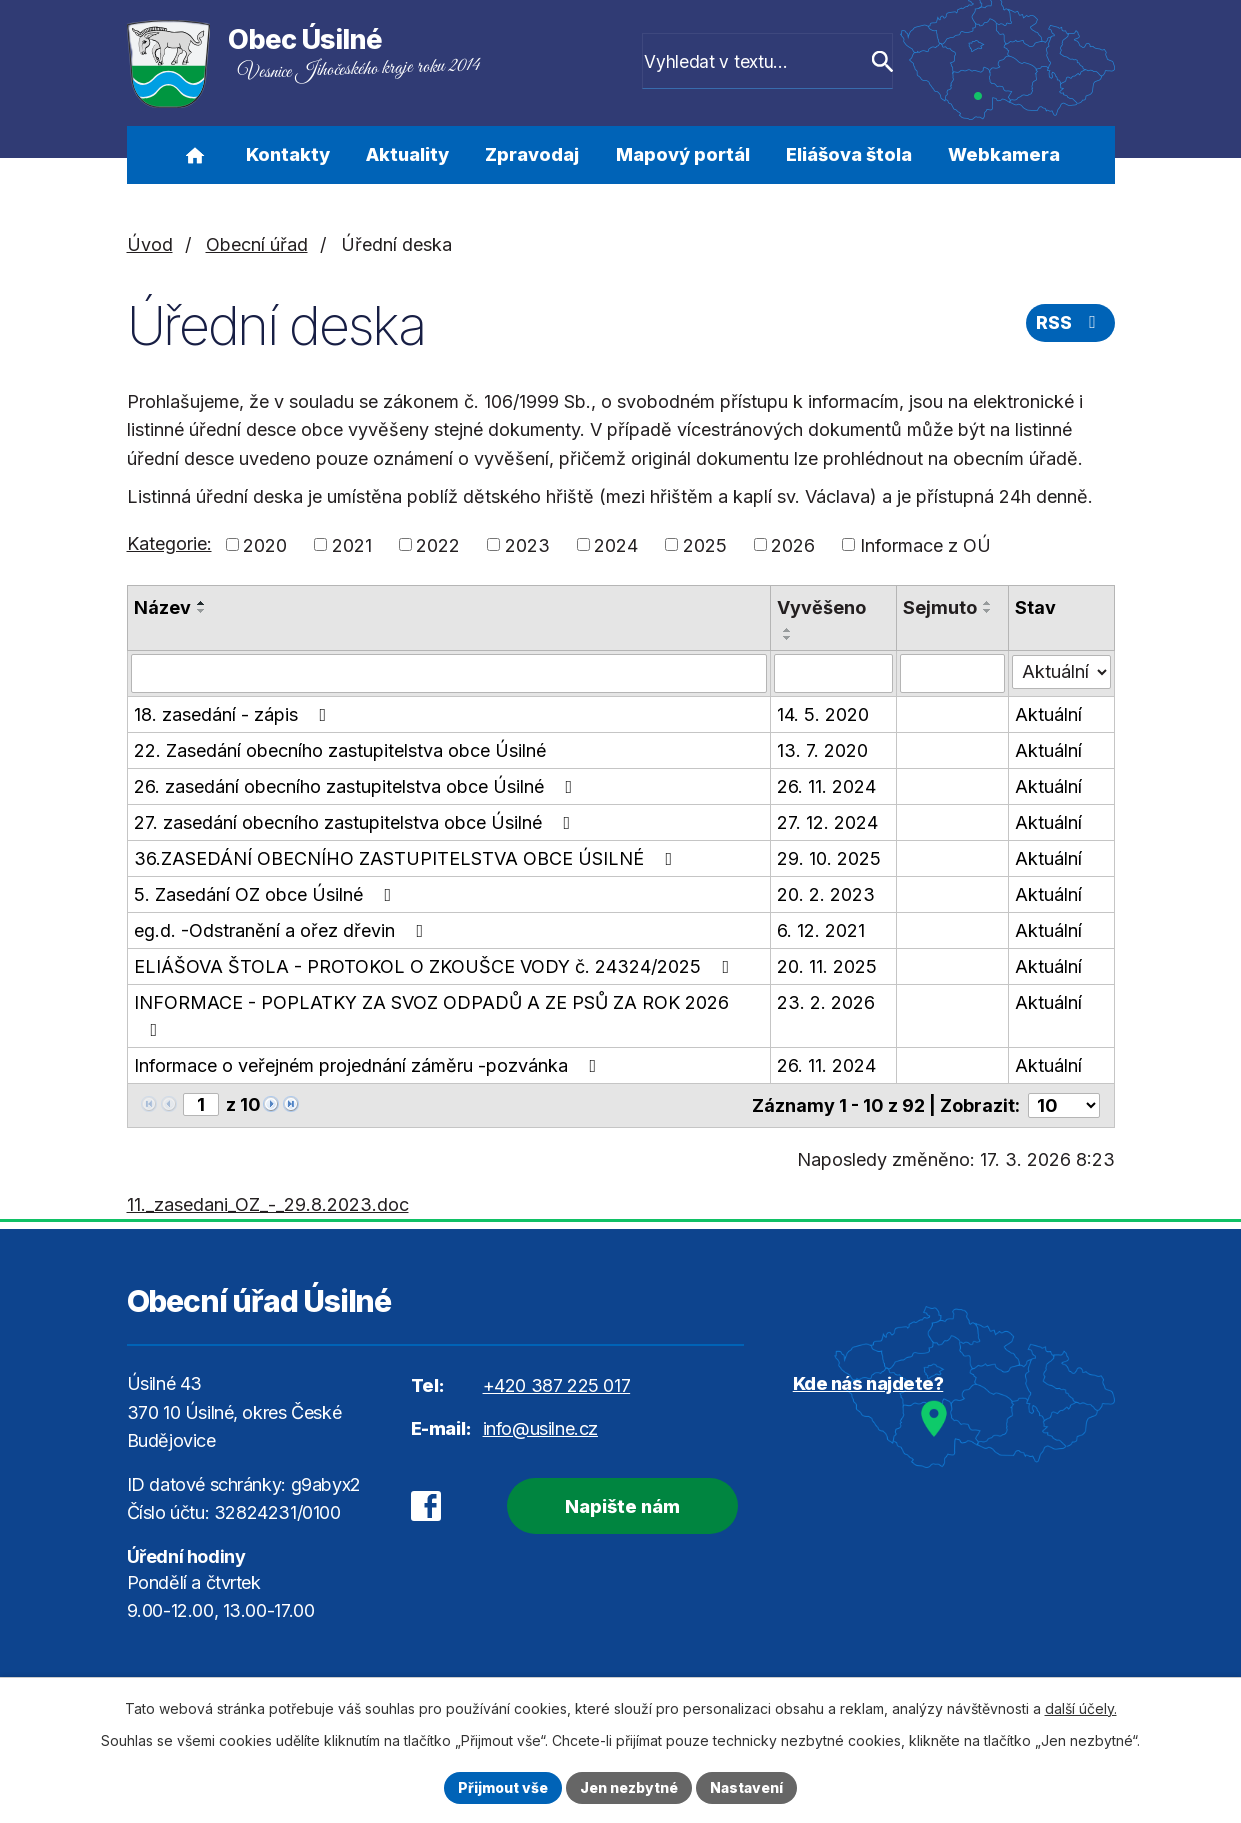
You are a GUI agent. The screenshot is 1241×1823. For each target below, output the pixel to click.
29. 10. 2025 (830, 857)
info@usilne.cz (540, 1428)
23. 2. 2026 (827, 1001)
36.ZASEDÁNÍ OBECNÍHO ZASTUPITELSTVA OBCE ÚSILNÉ (407, 857)
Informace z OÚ (925, 544)
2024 (616, 544)
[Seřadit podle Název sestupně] (202, 611)
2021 (352, 544)
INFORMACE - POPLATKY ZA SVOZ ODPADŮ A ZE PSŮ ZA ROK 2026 (431, 1014)
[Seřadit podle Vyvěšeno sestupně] (789, 638)
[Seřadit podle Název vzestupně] (202, 603)
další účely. (1081, 1708)
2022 (438, 544)
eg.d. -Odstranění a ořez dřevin (283, 929)
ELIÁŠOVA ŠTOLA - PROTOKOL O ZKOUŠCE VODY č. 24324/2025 (436, 965)
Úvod (195, 155)
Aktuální (1049, 713)
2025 (705, 544)
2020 (265, 544)
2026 (793, 544)
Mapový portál (683, 154)
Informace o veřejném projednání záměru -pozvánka (369, 1064)
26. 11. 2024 (827, 785)
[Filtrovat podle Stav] (1062, 671)
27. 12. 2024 (828, 821)
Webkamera (1004, 154)
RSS (1070, 323)
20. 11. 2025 (828, 965)
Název (162, 607)
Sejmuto (941, 607)
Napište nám (621, 1505)
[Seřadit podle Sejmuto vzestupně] (989, 603)
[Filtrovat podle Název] (449, 673)
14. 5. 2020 (824, 713)
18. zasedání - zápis (234, 713)
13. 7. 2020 (823, 749)
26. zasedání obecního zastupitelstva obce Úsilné (357, 785)
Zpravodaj (532, 154)
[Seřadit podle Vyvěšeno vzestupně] (789, 630)
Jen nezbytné (629, 1787)
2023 (527, 544)
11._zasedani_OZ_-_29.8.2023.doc (268, 1203)
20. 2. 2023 (827, 893)
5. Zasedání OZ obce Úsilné (267, 893)
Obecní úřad (257, 244)
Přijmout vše (502, 1787)
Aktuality (407, 154)
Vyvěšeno (822, 607)
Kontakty (288, 154)
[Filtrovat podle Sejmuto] (953, 673)
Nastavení (748, 1787)
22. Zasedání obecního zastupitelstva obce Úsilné (340, 749)
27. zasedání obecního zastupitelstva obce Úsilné (356, 821)
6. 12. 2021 (822, 929)
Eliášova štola (849, 154)
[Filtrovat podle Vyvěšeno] (834, 673)
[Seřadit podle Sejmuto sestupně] (989, 611)
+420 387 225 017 (557, 1384)
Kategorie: (169, 543)
